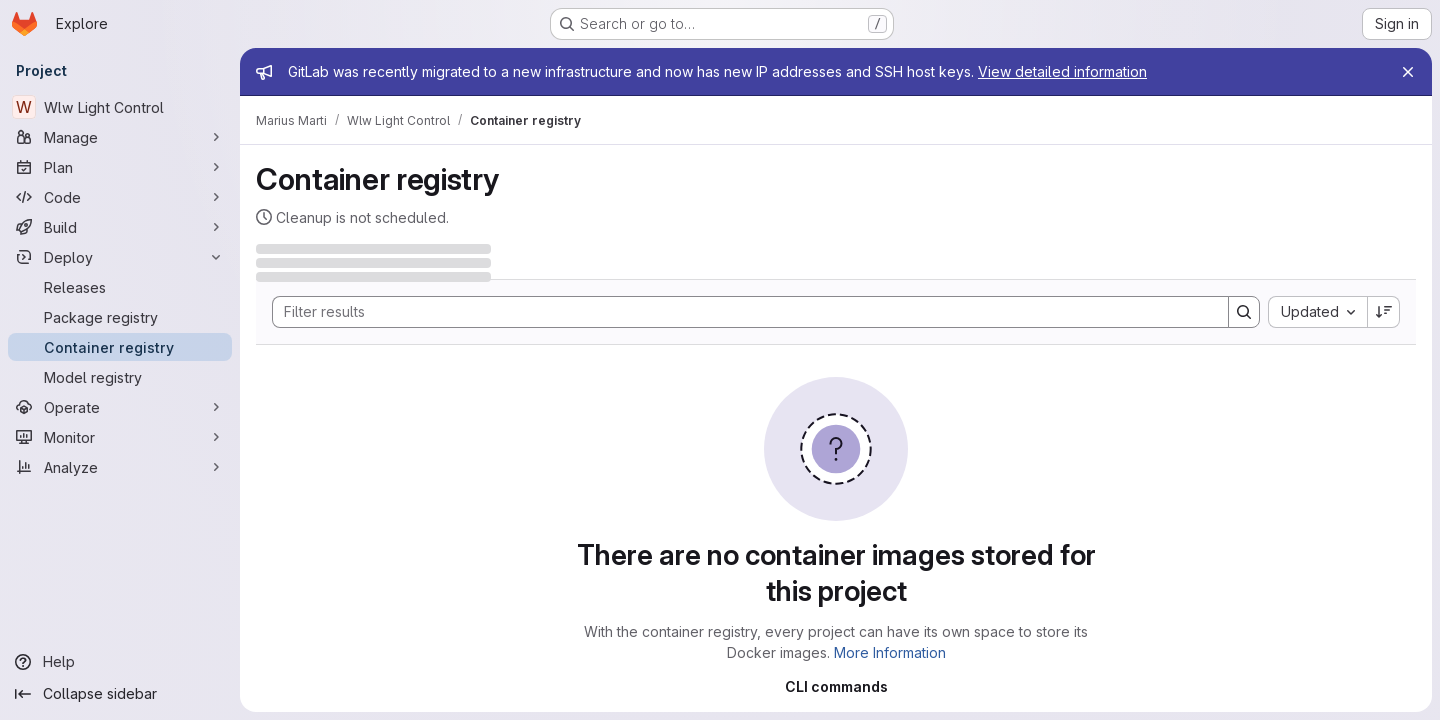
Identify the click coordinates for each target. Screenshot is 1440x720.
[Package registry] (120, 317)
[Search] (740, 312)
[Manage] (120, 137)
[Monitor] (120, 437)
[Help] (120, 662)
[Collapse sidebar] (120, 694)
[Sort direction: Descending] (1384, 312)
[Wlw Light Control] (120, 107)
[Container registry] (120, 347)
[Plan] (120, 167)
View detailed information (1062, 71)
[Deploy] (120, 257)
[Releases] (120, 287)
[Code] (120, 197)
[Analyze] (120, 467)
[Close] (1408, 72)
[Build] (120, 227)
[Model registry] (120, 377)
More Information (890, 652)
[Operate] (120, 407)
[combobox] (1317, 312)
